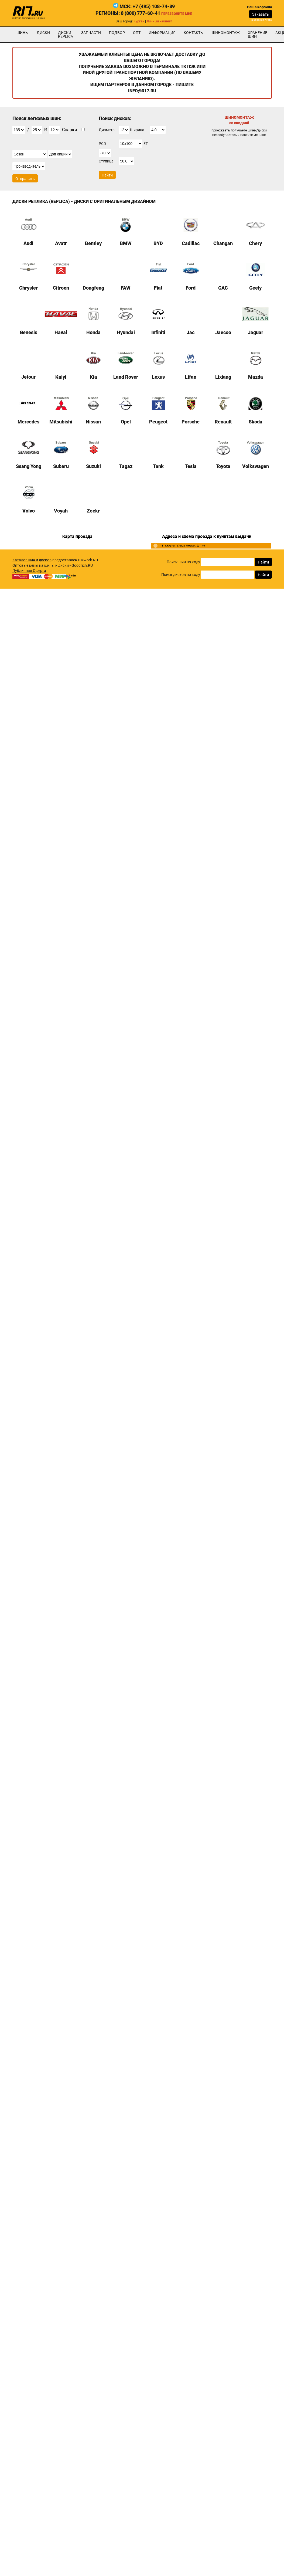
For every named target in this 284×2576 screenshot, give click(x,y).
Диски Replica (65, 34)
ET (145, 143)
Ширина (137, 130)
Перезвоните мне (176, 14)
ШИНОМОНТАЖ (239, 120)
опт (137, 32)
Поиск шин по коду (183, 562)
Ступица (106, 161)
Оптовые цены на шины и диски (40, 565)
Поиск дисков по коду (180, 574)
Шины (22, 32)
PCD (102, 143)
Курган (139, 21)
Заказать (260, 14)
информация (162, 32)
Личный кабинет (159, 21)
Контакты (194, 32)
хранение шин (257, 34)
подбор (117, 32)
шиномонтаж (226, 32)
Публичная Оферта (29, 570)
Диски (43, 32)
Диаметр (107, 130)
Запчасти (91, 32)
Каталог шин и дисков (32, 560)
